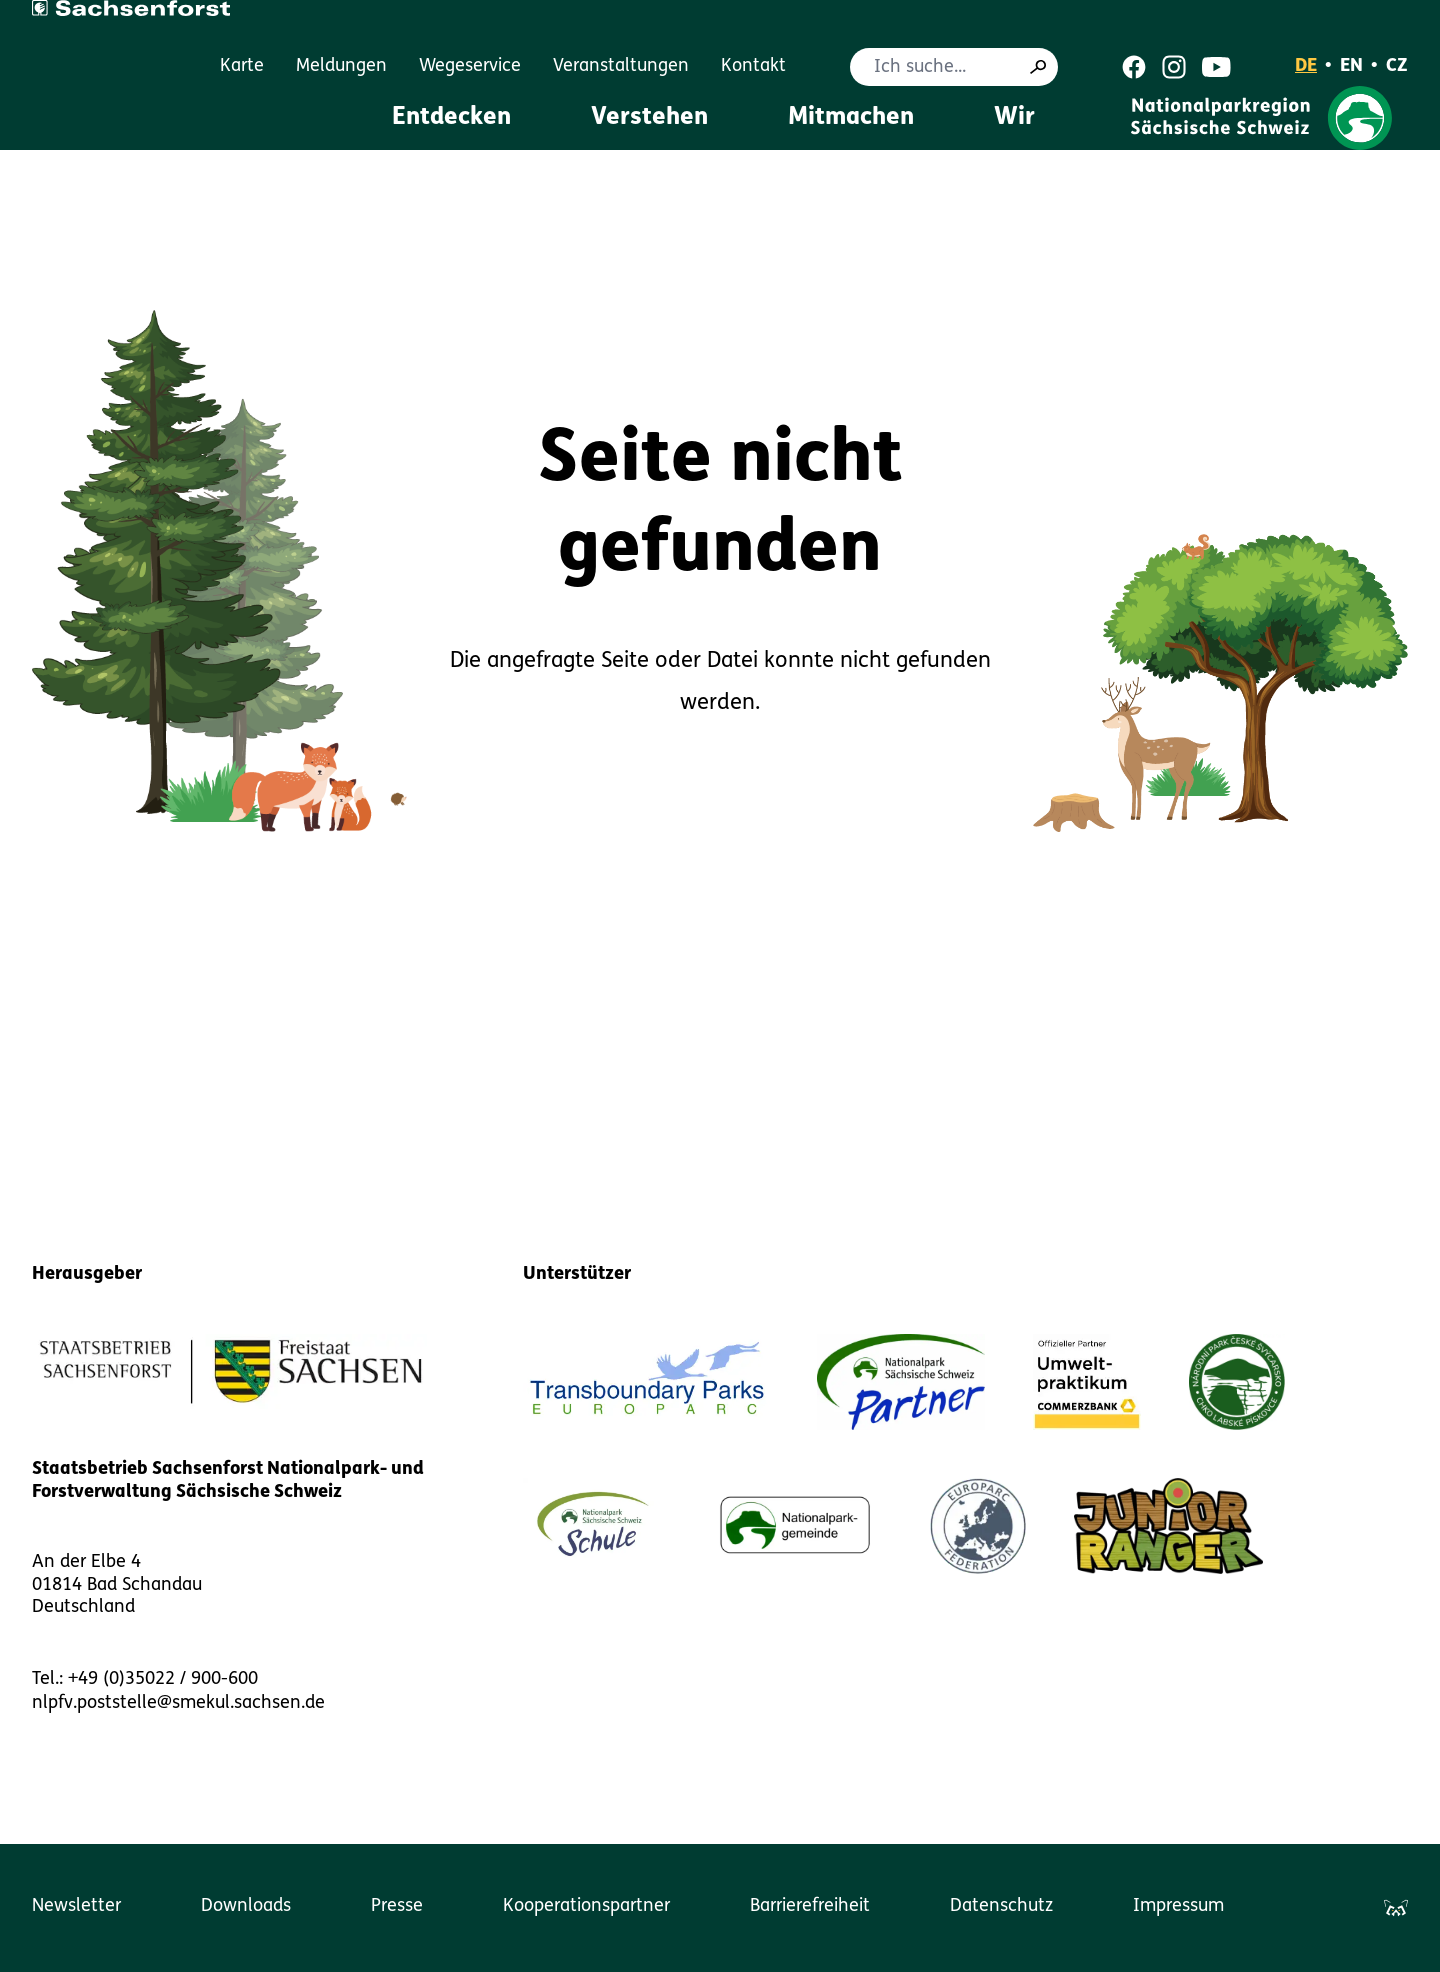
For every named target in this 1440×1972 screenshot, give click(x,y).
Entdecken (451, 118)
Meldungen (341, 66)
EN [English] (1351, 66)
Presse (397, 1906)
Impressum (1178, 1906)
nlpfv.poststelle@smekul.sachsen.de (178, 1703)
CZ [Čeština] (1397, 66)
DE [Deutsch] (1306, 66)
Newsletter (76, 1906)
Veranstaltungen (621, 66)
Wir (1014, 118)
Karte (242, 66)
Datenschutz (1001, 1906)
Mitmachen (851, 118)
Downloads (246, 1906)
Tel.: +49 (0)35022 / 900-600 (145, 1679)
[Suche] (1038, 67)
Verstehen (649, 118)
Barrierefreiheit (810, 1906)
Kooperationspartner (586, 1906)
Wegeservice (470, 66)
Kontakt (753, 66)
